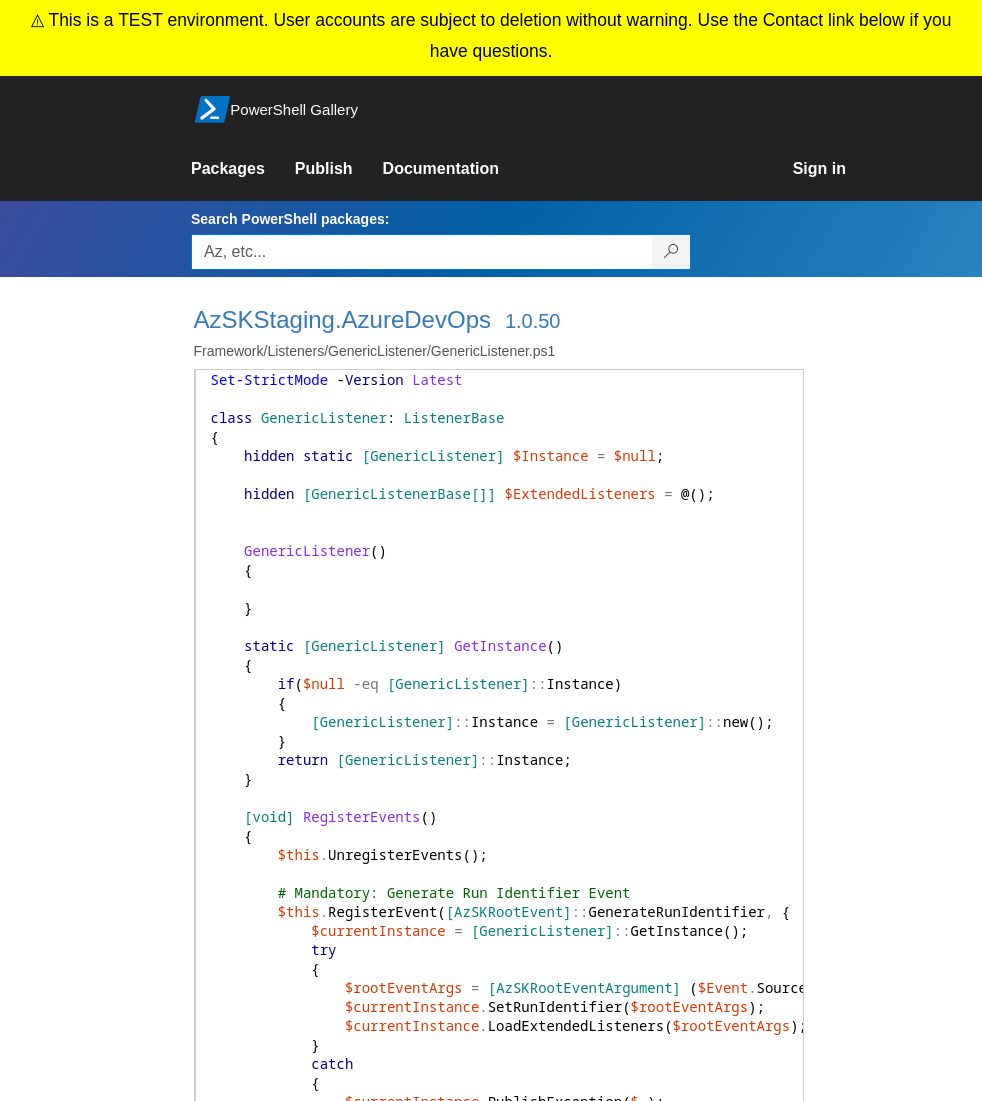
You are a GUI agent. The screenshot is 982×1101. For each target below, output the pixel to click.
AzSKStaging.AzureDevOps (342, 319)
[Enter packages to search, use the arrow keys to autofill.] (422, 252)
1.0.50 (533, 321)
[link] (243, 169)
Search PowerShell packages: (290, 219)
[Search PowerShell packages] (671, 252)
